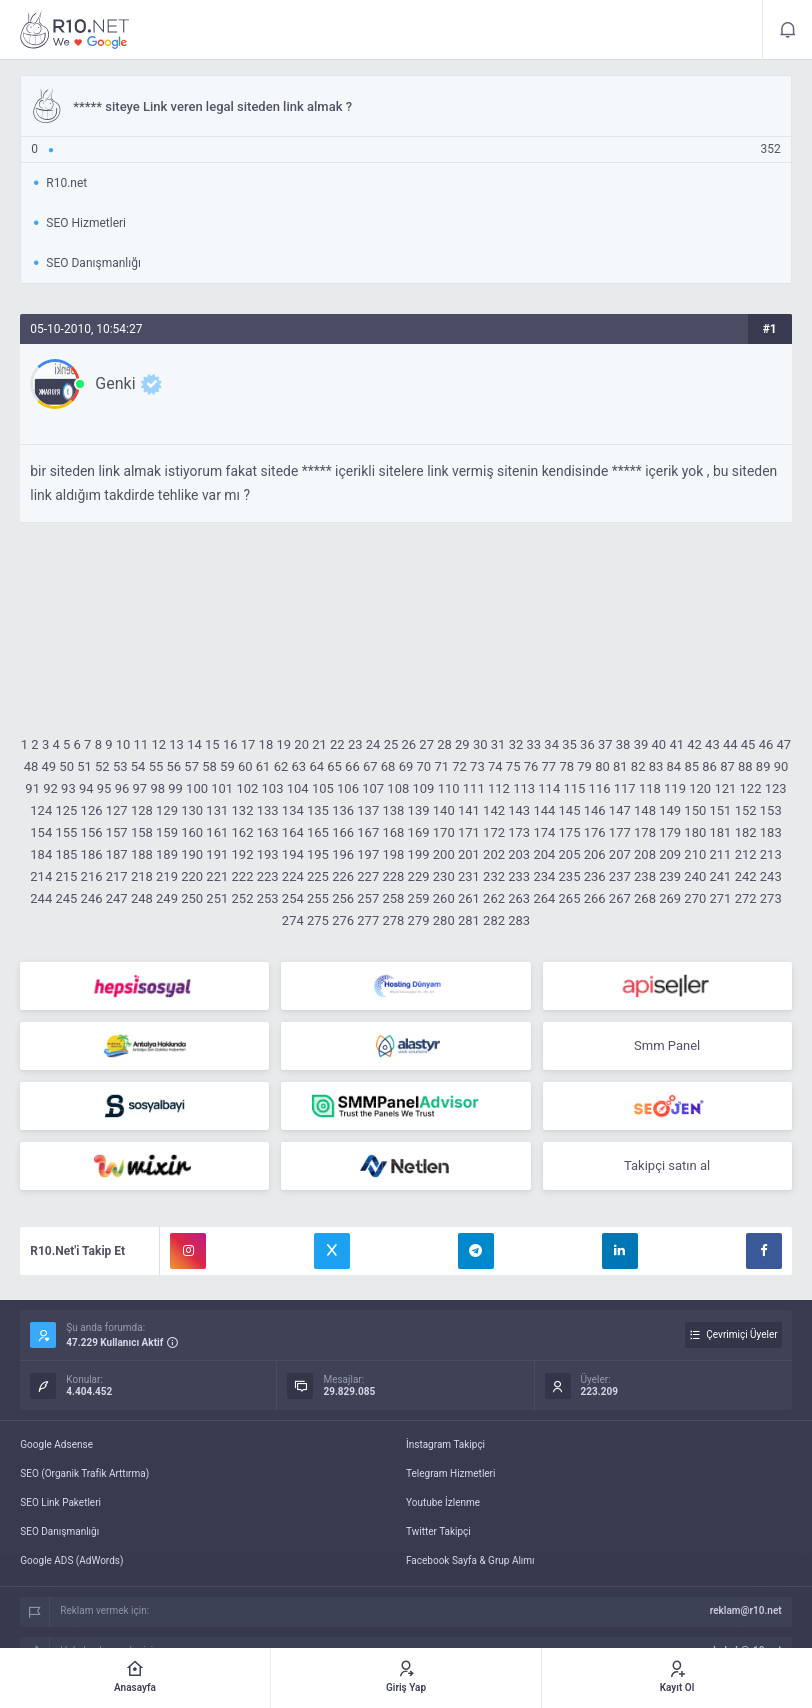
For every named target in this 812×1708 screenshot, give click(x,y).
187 (117, 854)
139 (419, 810)
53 (120, 766)
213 (771, 854)
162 (243, 832)
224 (293, 876)
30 (480, 744)
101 (222, 788)
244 (41, 898)
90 (781, 766)
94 (86, 788)
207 (620, 854)
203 (519, 854)
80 (602, 766)
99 (175, 788)
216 (92, 876)
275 (318, 920)
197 (368, 854)
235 (570, 876)
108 (398, 788)
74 (495, 766)
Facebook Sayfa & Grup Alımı (470, 1560)
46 (766, 744)
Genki (115, 383)
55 (156, 766)
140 (444, 810)
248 (142, 898)
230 (444, 876)
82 (638, 766)
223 (268, 876)
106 (348, 788)
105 (323, 788)
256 (343, 898)
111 (474, 788)
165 (318, 832)
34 (551, 744)
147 (620, 810)
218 (142, 876)
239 (670, 876)
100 (197, 788)
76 (531, 766)
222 (243, 876)
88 (745, 766)
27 (426, 744)
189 (167, 854)
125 (66, 810)
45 (748, 744)
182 (746, 832)
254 (293, 898)
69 (406, 766)
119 (675, 788)
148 (645, 810)
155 (66, 832)
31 (498, 744)
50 (66, 766)
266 (595, 898)
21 (319, 744)
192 (243, 854)
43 (712, 744)
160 (192, 832)
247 (117, 898)
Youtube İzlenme (443, 1502)
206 (595, 854)
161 (217, 832)
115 (574, 788)
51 (84, 766)
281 (469, 920)
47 (784, 744)
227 (368, 876)
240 (695, 876)
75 (513, 766)
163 (268, 832)
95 (104, 788)
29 (462, 744)
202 (494, 854)
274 (293, 920)
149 (670, 810)
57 (191, 766)
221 (217, 876)
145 (570, 810)
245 (66, 898)
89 (763, 766)
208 (645, 854)
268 (645, 898)
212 (746, 854)
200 (444, 854)
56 (174, 766)
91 (32, 788)
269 (670, 898)
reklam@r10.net (746, 1610)
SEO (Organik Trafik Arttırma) (84, 1473)
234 (544, 876)
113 (524, 788)
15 (212, 744)
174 (544, 832)
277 (368, 920)
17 (248, 744)
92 (50, 788)
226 (343, 876)
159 (167, 832)
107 (373, 788)
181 (720, 832)
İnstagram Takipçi (445, 1444)
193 (268, 854)
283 (519, 920)
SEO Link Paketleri (60, 1502)
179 (670, 832)
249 (167, 898)
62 (281, 766)
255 (318, 898)
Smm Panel (667, 1045)
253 (268, 898)
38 (623, 744)
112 (499, 788)
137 (368, 810)
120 (700, 788)
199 (419, 854)
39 (641, 744)
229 (419, 876)
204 (544, 854)
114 (549, 788)
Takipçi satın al (667, 1165)
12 (158, 744)
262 (494, 898)
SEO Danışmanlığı (59, 1531)
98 (157, 788)
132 (243, 810)
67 (370, 766)
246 (92, 898)
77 (549, 766)
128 (142, 810)
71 (441, 766)
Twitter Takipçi (438, 1531)
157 (117, 832)
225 (318, 876)
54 (138, 766)
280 (444, 920)
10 (123, 744)
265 (570, 898)
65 (334, 766)
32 (516, 744)
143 (519, 810)
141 (469, 810)
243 (771, 876)
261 (469, 898)
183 (771, 832)
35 (569, 744)
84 (674, 766)
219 (167, 876)
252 (243, 898)
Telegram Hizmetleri (450, 1473)
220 (192, 876)
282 (494, 920)
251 (217, 898)
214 (41, 876)
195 (318, 854)
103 (273, 788)
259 (419, 898)
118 (650, 788)
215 (66, 876)
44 (730, 744)
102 (247, 788)
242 (746, 876)
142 (494, 810)
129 (167, 810)
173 (519, 832)
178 (645, 832)
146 (595, 810)
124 (41, 810)
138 (393, 810)
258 (393, 898)
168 (393, 832)
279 (419, 920)
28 (444, 744)
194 (293, 854)
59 (227, 766)
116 (600, 788)
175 (570, 832)
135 (318, 810)
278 (393, 920)
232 (494, 876)
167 (368, 832)
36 (587, 744)
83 (656, 766)
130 (192, 810)
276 (343, 920)
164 (293, 832)
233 (519, 876)
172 (494, 832)
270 (695, 898)
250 (192, 898)
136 (343, 810)
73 (477, 766)
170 (444, 832)
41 (676, 744)
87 (727, 766)
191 (217, 854)
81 (620, 766)
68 (388, 766)
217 (117, 876)
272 (746, 898)
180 (695, 832)
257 (368, 898)
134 (293, 810)
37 (605, 744)
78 (566, 766)
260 (444, 898)
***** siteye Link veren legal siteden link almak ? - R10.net (75, 30)
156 (92, 832)
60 (245, 766)
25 (391, 744)
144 (544, 810)
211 (720, 854)
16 (230, 744)
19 (283, 744)
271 (720, 898)
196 (343, 854)
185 (66, 854)
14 (194, 744)
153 (771, 810)
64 (316, 766)
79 (584, 766)
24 (373, 744)
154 (41, 832)
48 (31, 766)
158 (142, 832)
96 (122, 788)
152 (746, 810)
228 (393, 876)
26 (408, 744)
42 (694, 744)
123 (776, 788)
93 (68, 788)
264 (544, 898)
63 (299, 766)
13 (176, 744)
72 (459, 766)
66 (352, 766)
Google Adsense (56, 1444)
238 (645, 876)
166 (343, 832)
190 (192, 854)
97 (140, 788)
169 (419, 832)
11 (141, 744)
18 (266, 744)
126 (92, 810)
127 (117, 810)
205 (570, 854)
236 (595, 876)
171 (469, 832)
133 (268, 810)
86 (709, 766)
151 (720, 810)
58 (209, 766)
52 (102, 766)
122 (751, 788)
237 (620, 876)
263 (519, 898)
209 (670, 854)
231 (469, 876)
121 (725, 788)
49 (48, 766)
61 (263, 766)
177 (620, 832)
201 (469, 854)
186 (92, 854)
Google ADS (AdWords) (71, 1560)
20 (301, 744)
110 (449, 788)
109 (424, 788)
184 (41, 854)
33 (534, 744)
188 (142, 854)
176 (595, 832)
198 (393, 854)
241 (720, 876)
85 (691, 766)
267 (620, 898)
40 (659, 744)
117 (625, 788)
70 (424, 766)
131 (217, 810)
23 (355, 744)
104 (298, 788)
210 (695, 854)
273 (771, 898)
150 (695, 810)
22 (337, 744)
